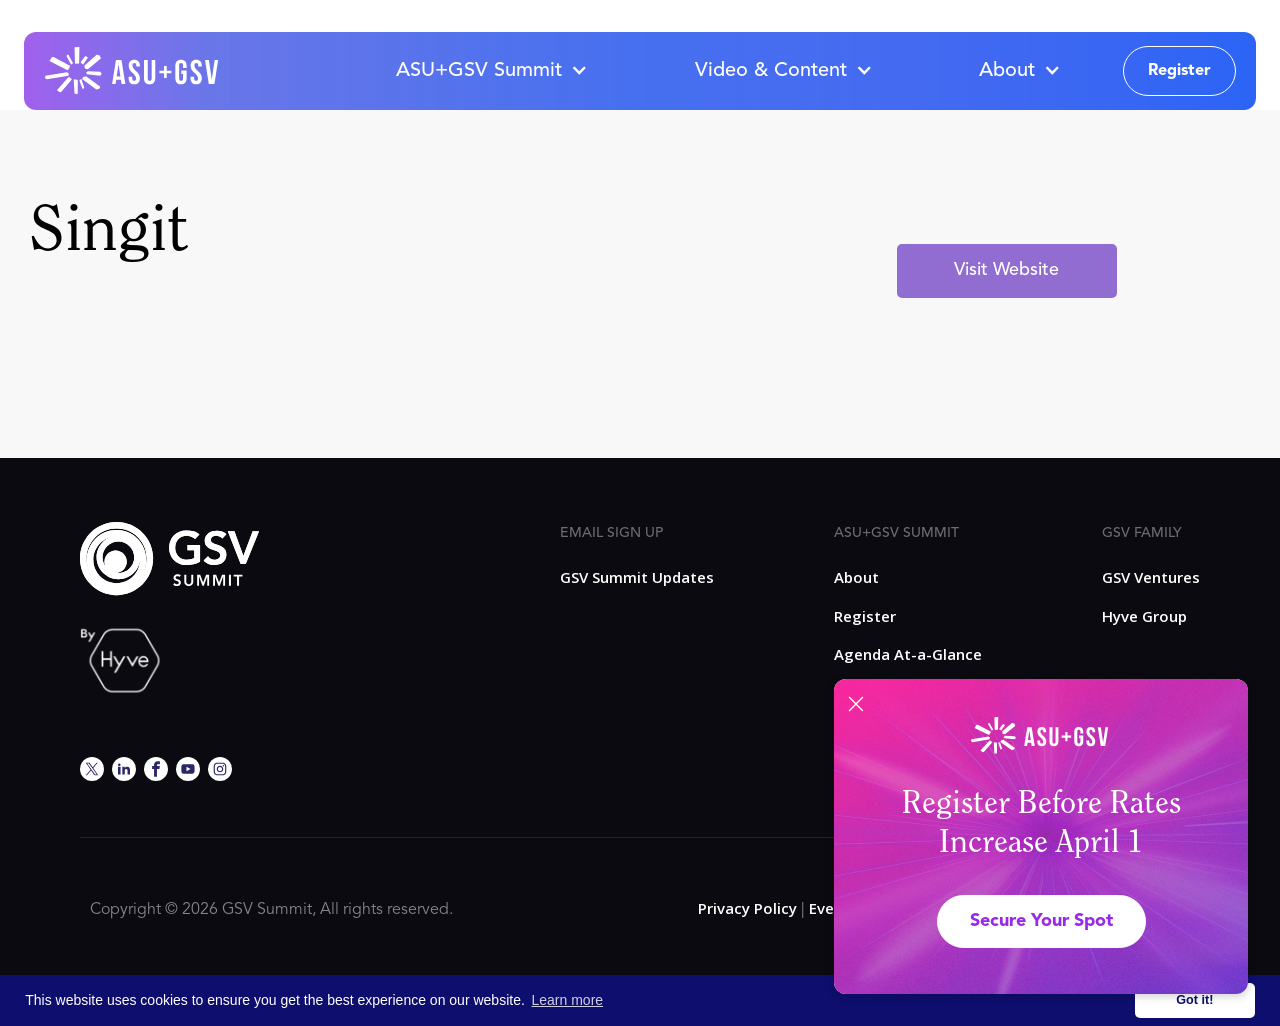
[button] (491, 71)
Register (1179, 71)
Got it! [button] (1194, 1000)
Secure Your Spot (1041, 921)
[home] (133, 71)
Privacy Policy (747, 908)
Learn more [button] (568, 1000)
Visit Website (1006, 270)
